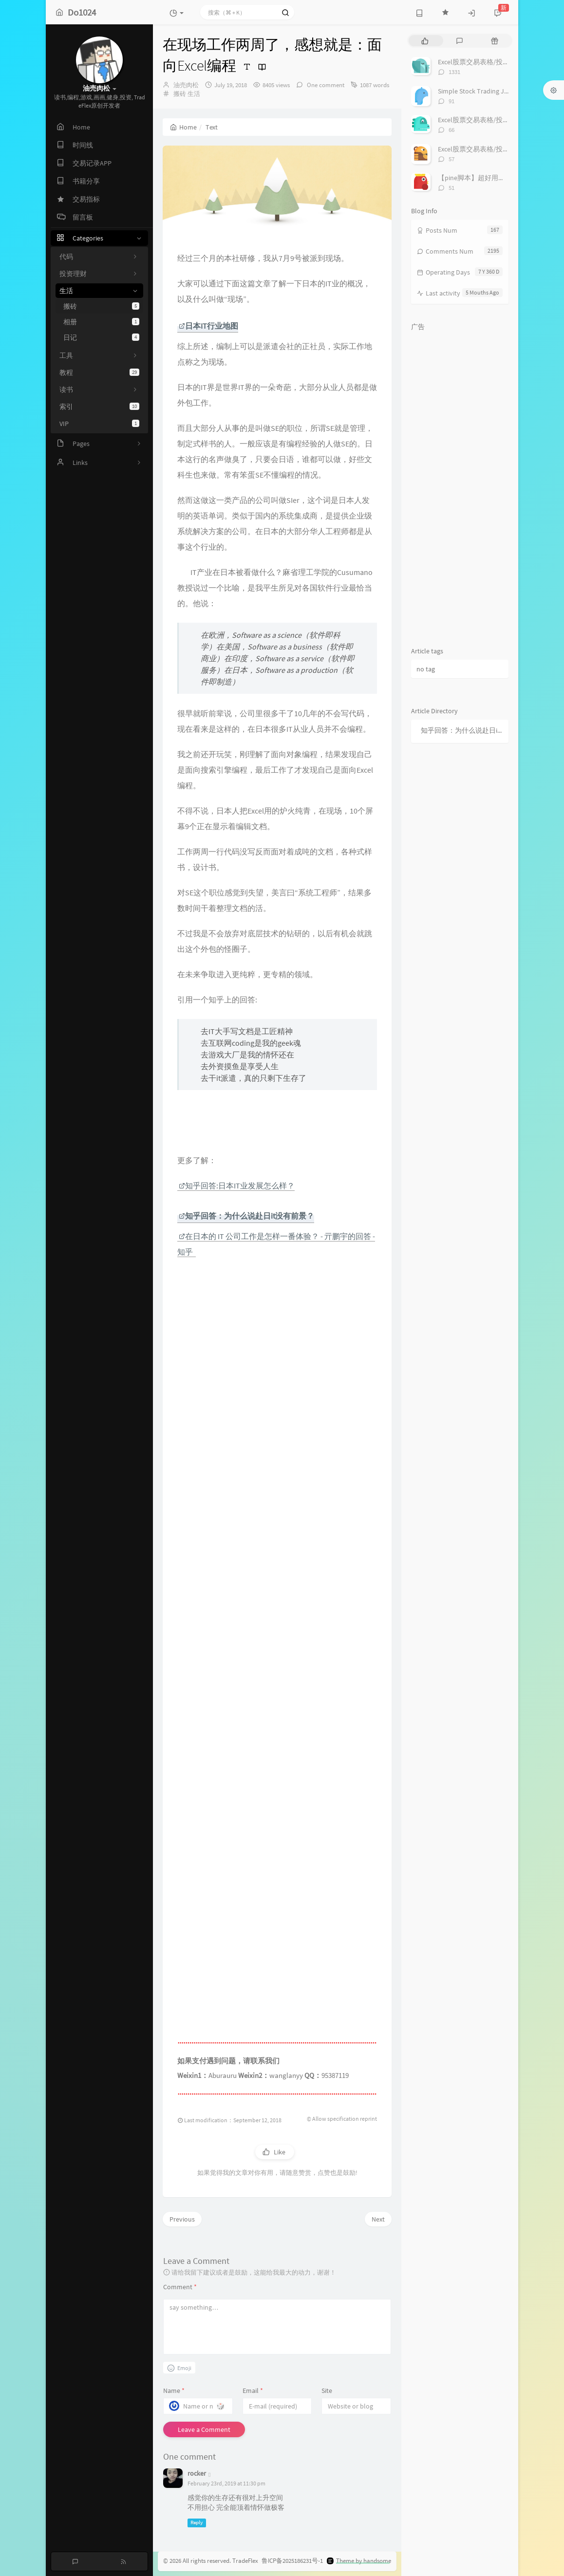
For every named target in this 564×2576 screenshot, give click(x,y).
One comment (324, 85)
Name (174, 2390)
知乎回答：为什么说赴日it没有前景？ (462, 730)
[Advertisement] (277, 1688)
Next (378, 2219)
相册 (101, 321)
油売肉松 (186, 85)
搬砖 (101, 306)
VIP (99, 423)
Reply (196, 2523)
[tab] (425, 40)
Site (326, 2390)
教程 (99, 372)
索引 (99, 406)
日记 (101, 337)
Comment (180, 2286)
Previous (182, 2219)
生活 (194, 94)
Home (183, 127)
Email (253, 2390)
